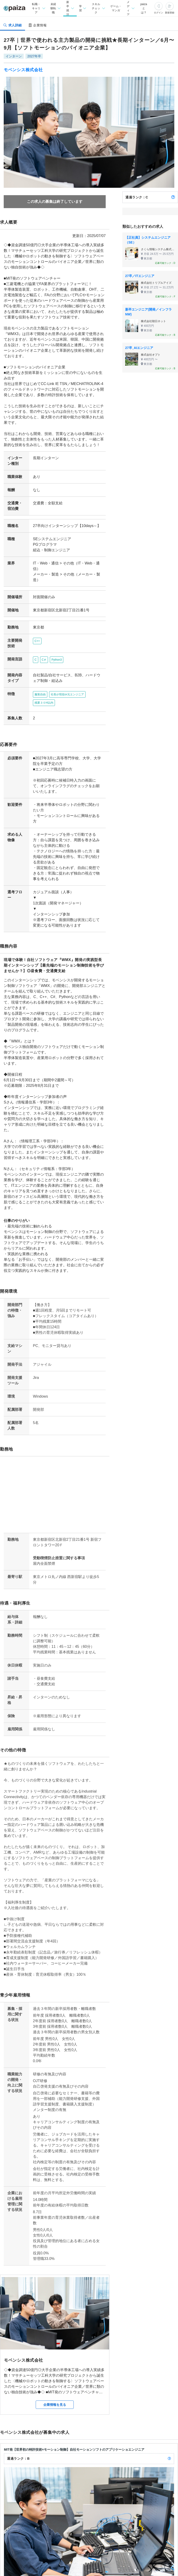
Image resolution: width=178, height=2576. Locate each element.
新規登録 (169, 12)
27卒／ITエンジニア (139, 276)
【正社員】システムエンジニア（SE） (148, 240)
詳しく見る (162, 2537)
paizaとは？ (144, 8)
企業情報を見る (54, 2338)
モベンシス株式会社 (23, 70)
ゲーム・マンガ (115, 8)
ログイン (158, 12)
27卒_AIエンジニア (139, 348)
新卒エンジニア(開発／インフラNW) (148, 312)
